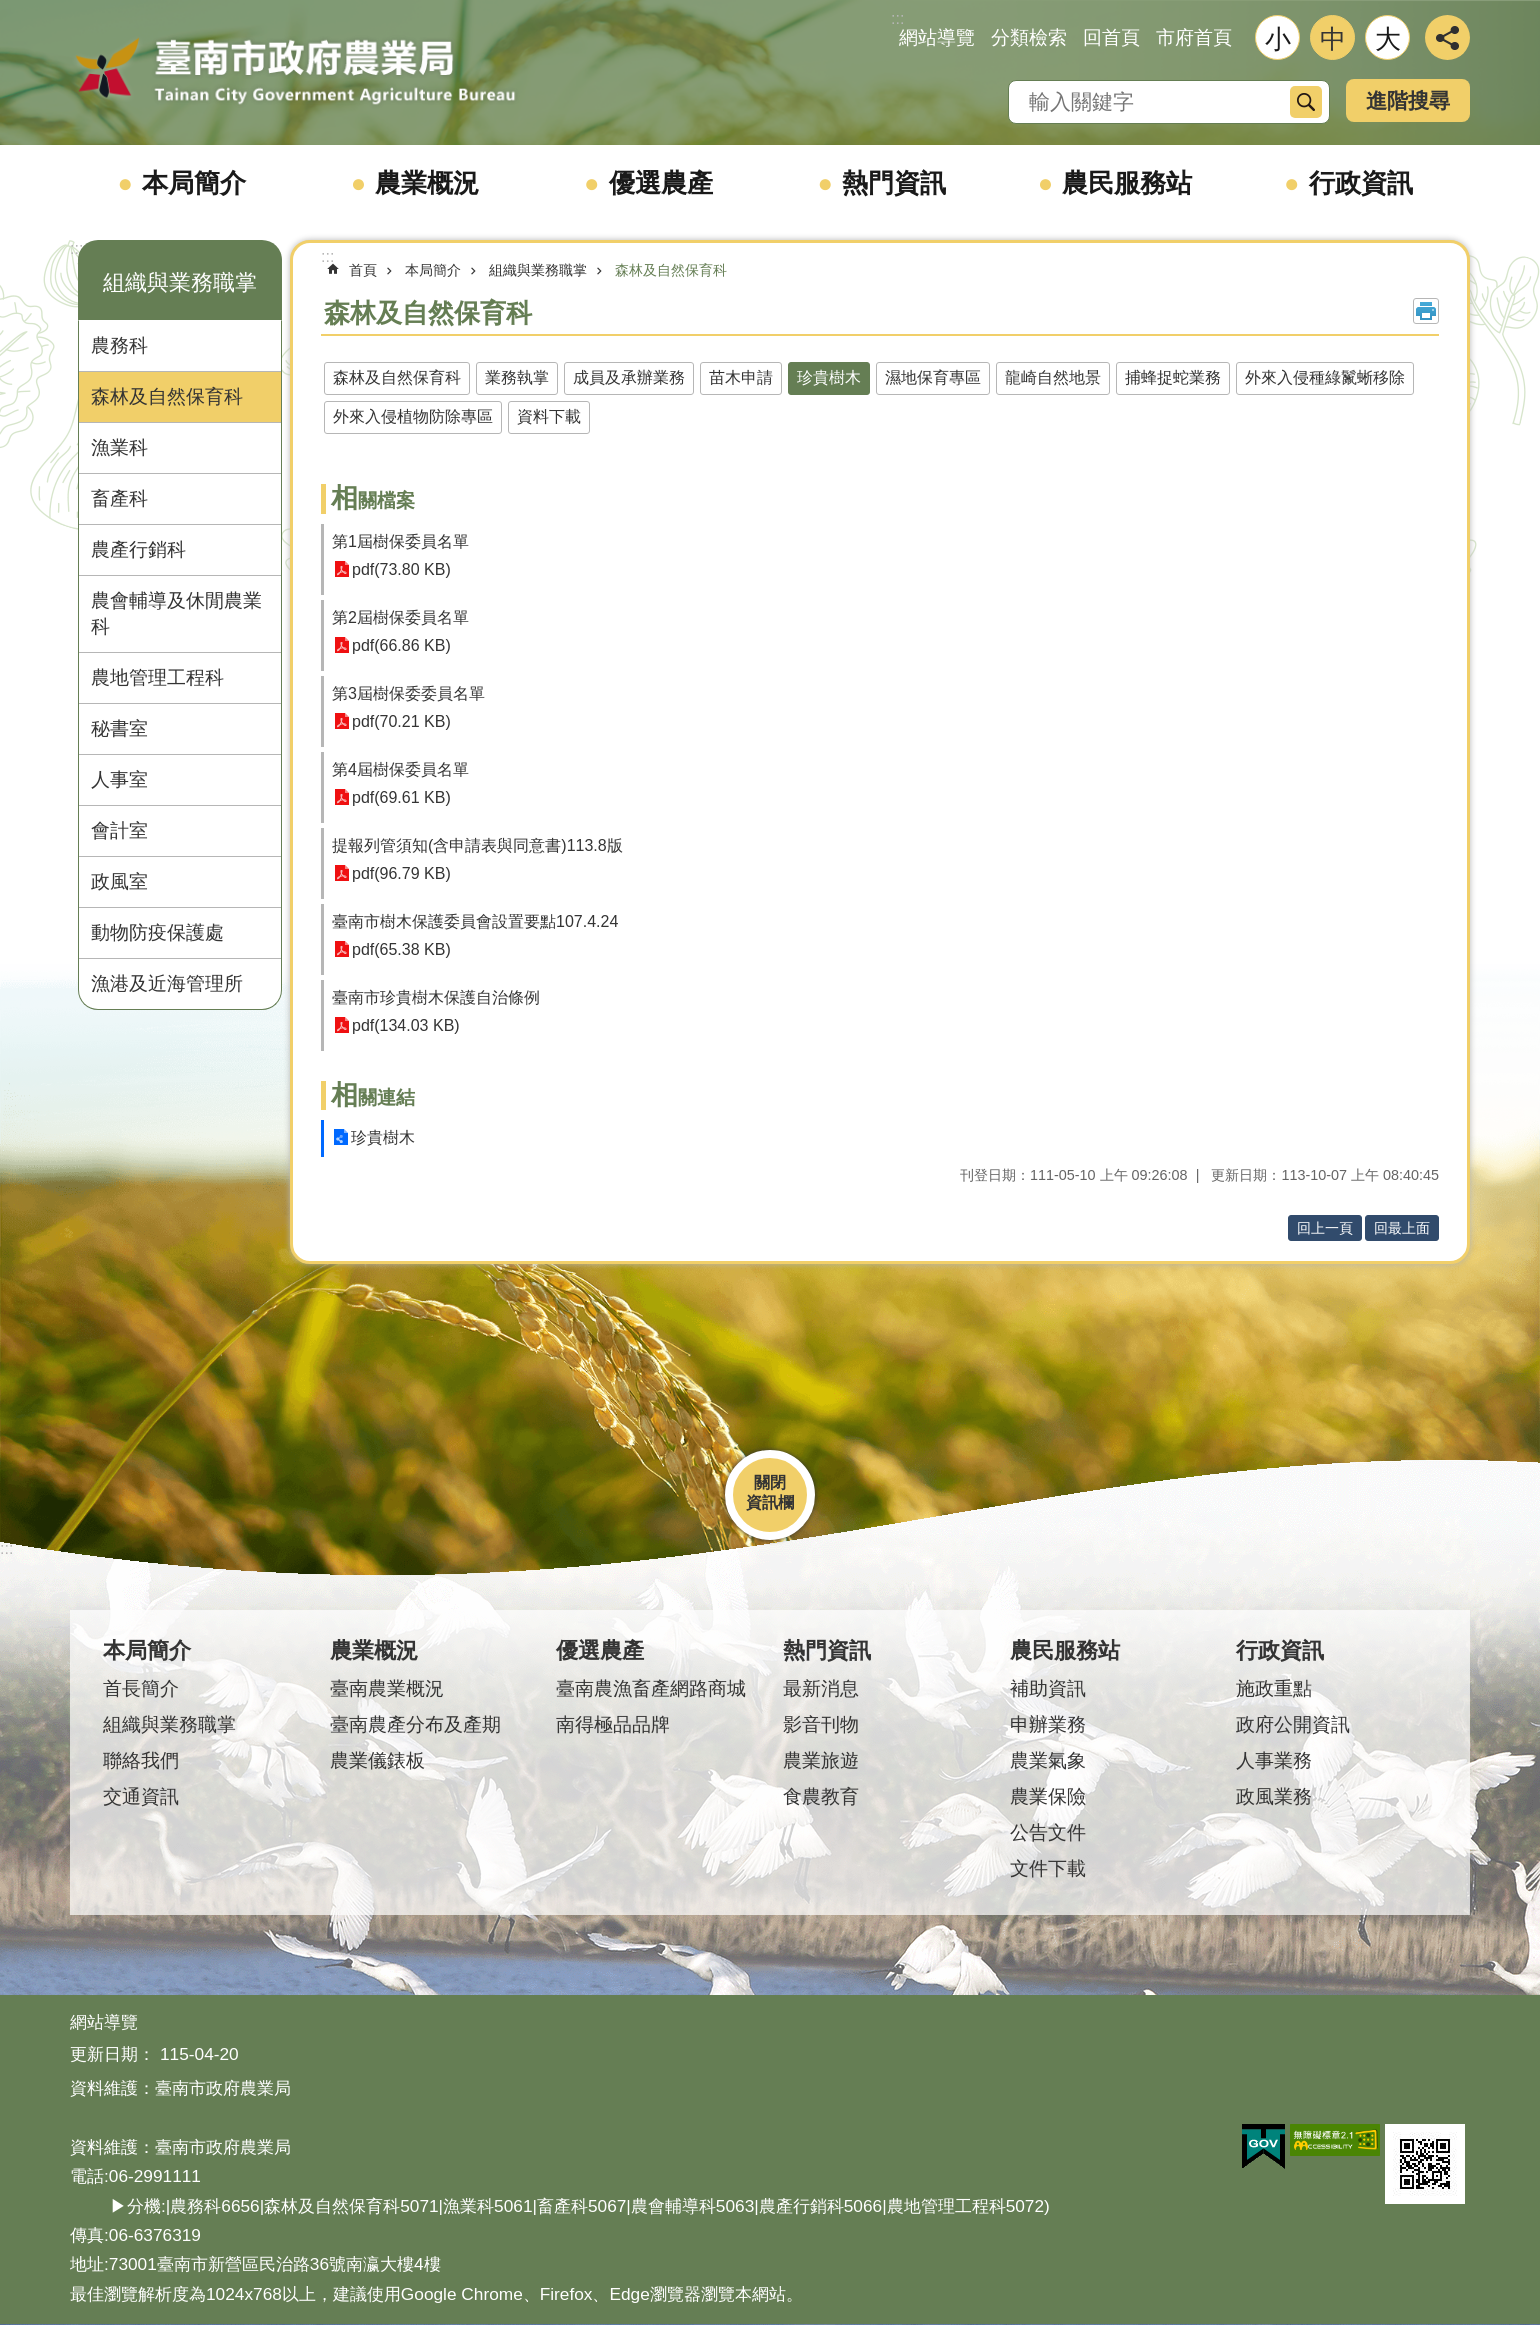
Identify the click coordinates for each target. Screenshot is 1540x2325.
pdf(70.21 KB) (401, 721)
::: (76, 248)
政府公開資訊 (1293, 1724)
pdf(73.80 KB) (401, 569)
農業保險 (1048, 1796)
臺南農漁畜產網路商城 (651, 1688)
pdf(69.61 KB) (401, 797)
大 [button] (1388, 39)
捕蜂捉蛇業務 (1173, 377)
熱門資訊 (894, 183)
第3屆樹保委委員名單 (408, 693)
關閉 (770, 1482)
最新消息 (821, 1688)
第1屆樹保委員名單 (400, 541)
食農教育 (821, 1796)
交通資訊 (141, 1796)
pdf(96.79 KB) (401, 873)
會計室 (119, 830)
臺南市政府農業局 (295, 72)
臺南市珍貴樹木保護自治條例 (436, 997)
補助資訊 (1048, 1688)
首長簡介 (141, 1688)
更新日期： (112, 2054)
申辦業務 (1048, 1724)
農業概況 (427, 183)
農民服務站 (1127, 183)
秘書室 (119, 728)
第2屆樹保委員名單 (400, 617)
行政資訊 (1361, 183)
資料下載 (549, 416)
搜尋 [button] (1306, 102)
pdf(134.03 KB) (406, 1025)
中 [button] (1333, 39)
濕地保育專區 (933, 377)
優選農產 (661, 183)
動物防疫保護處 (157, 932)
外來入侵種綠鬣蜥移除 (1325, 377)
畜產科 (119, 498)
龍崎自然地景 (1053, 377)
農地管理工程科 (157, 677)
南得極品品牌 (613, 1724)
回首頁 (1111, 37)
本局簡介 (194, 183)
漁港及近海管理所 (167, 983)
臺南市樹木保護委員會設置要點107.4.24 (475, 921)
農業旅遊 (821, 1760)
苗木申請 (741, 377)
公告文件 (1048, 1832)
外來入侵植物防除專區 (413, 416)
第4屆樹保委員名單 (400, 769)
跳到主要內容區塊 (10, 10)
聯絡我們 (141, 1760)
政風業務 (1274, 1796)
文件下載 (1048, 1868)
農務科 (119, 345)
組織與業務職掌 (180, 282)
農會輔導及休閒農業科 (176, 613)
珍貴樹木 (829, 377)
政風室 (119, 881)
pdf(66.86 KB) (401, 645)
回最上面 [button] (1402, 1228)
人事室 (119, 779)
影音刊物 (821, 1724)
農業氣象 (1048, 1760)
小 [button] (1278, 39)
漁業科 (119, 447)
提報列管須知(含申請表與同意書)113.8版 (477, 845)
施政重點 (1274, 1688)
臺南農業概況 (387, 1688)
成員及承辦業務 (629, 377)
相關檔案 (373, 500)
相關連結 (373, 1097)
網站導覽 (937, 37)
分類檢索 (1029, 37)
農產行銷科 (138, 549)
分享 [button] (1447, 37)
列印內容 (1426, 311)
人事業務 (1274, 1760)
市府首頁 (1194, 37)
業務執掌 (517, 377)
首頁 (363, 270)
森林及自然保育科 (167, 396)
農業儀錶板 (377, 1760)
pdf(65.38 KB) (401, 949)
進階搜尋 (1408, 100)
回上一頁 (1325, 1228)
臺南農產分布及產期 (415, 1724)
